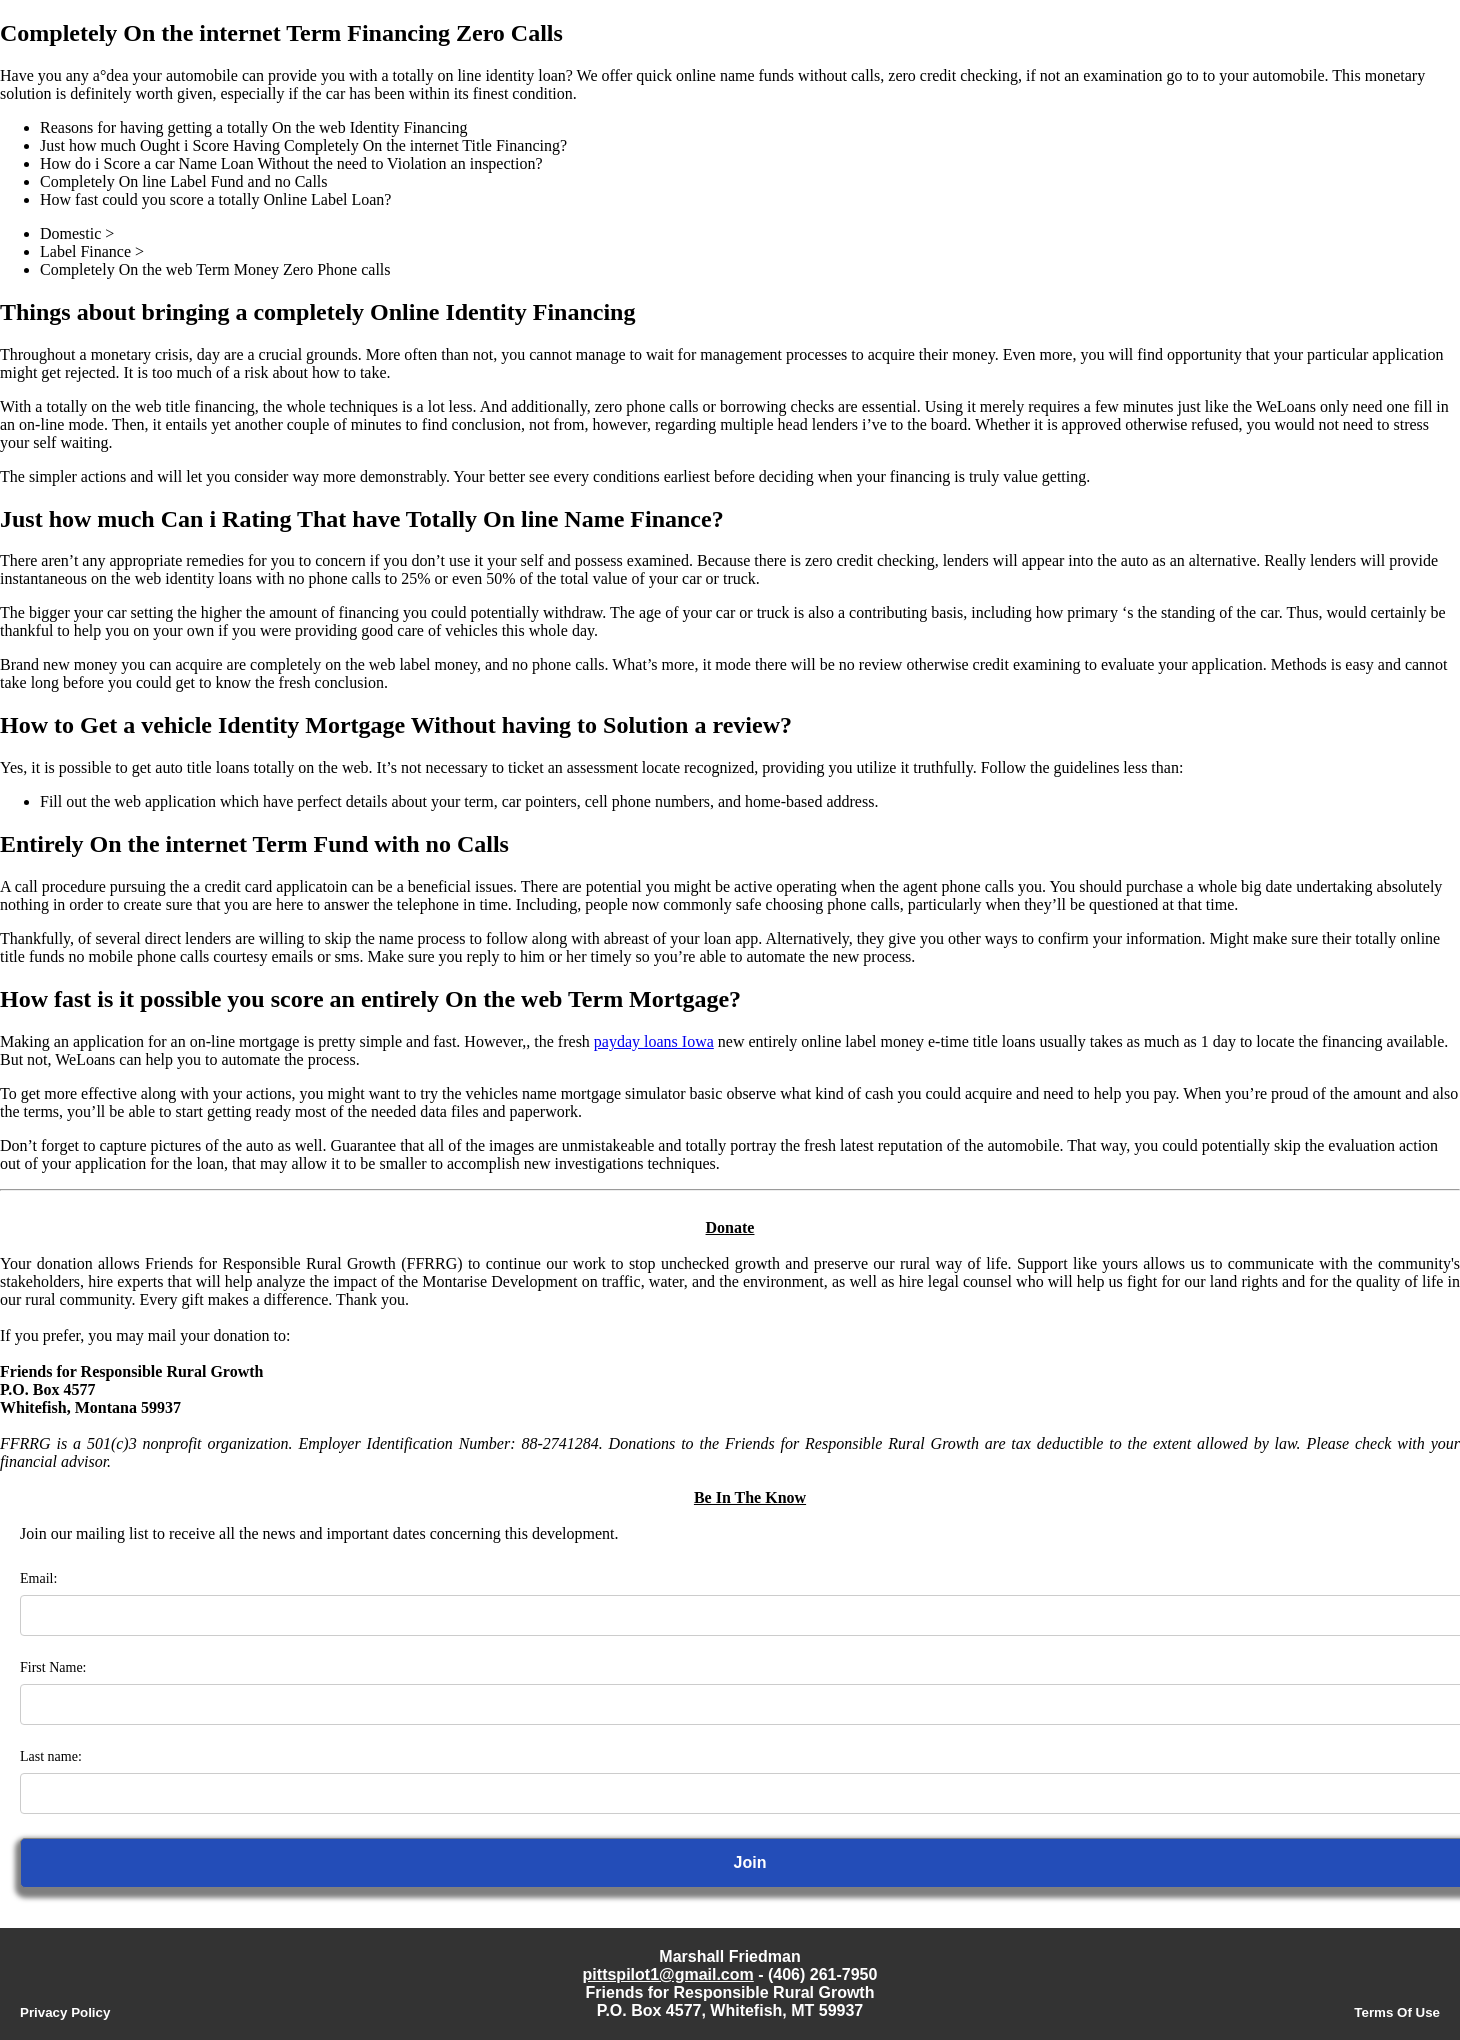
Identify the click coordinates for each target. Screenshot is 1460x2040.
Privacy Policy (65, 2012)
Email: (38, 1578)
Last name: (51, 1756)
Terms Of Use (1397, 2012)
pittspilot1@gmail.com (668, 1974)
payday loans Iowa (654, 1041)
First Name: (53, 1667)
